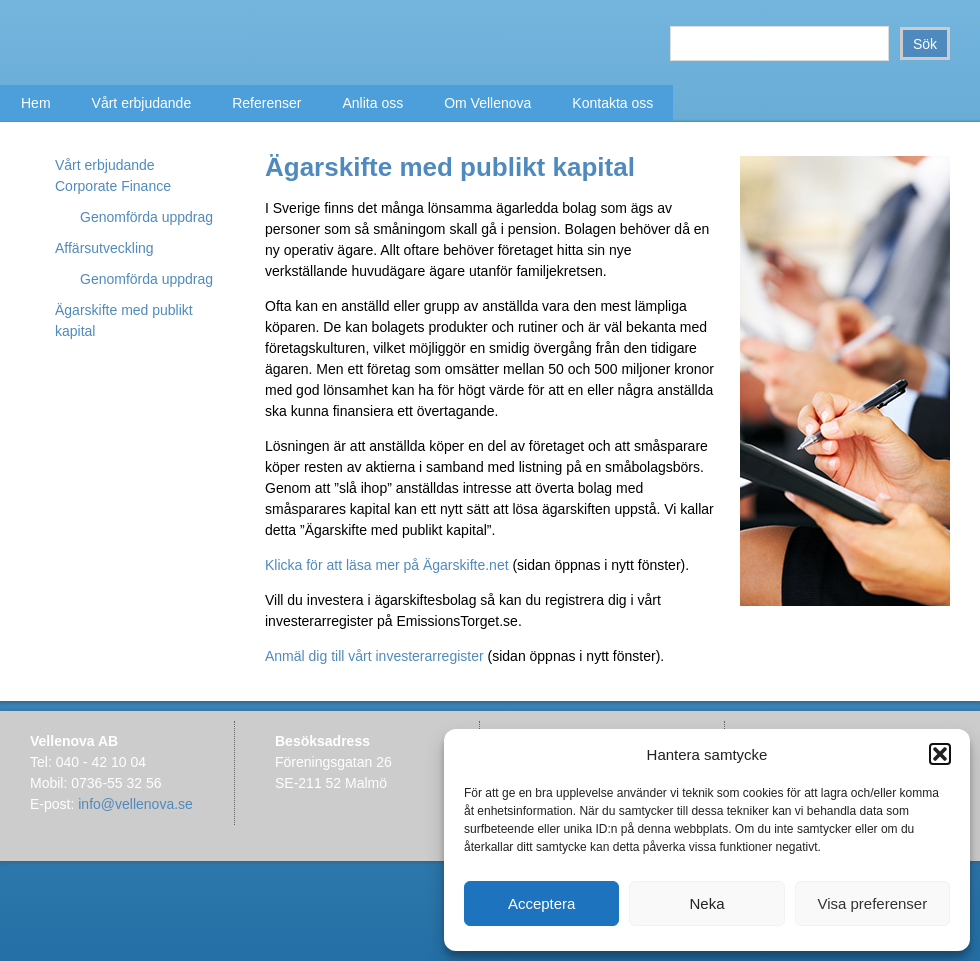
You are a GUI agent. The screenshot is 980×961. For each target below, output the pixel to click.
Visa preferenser (872, 903)
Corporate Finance (113, 186)
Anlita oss (372, 103)
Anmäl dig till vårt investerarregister (374, 656)
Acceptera (542, 903)
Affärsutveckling (104, 248)
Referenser (266, 103)
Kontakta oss (612, 103)
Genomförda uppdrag (146, 217)
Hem (36, 103)
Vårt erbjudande (142, 103)
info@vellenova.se (135, 804)
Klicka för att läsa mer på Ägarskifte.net (388, 565)
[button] (940, 754)
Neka (706, 903)
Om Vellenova (487, 103)
